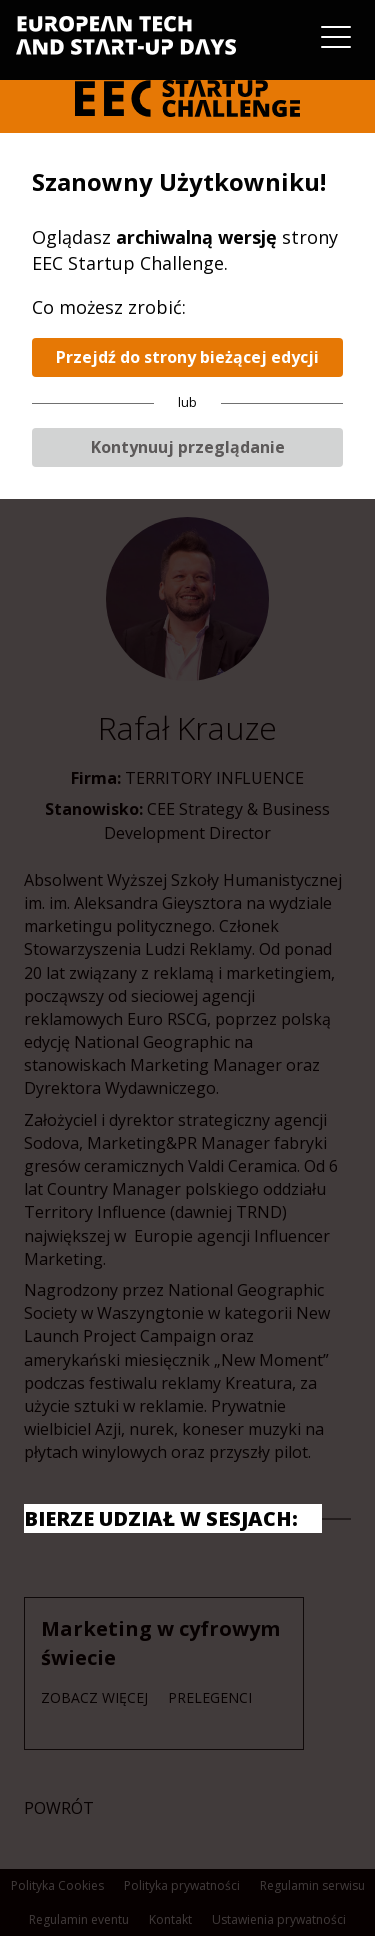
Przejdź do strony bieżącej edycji (187, 357)
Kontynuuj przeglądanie (188, 447)
